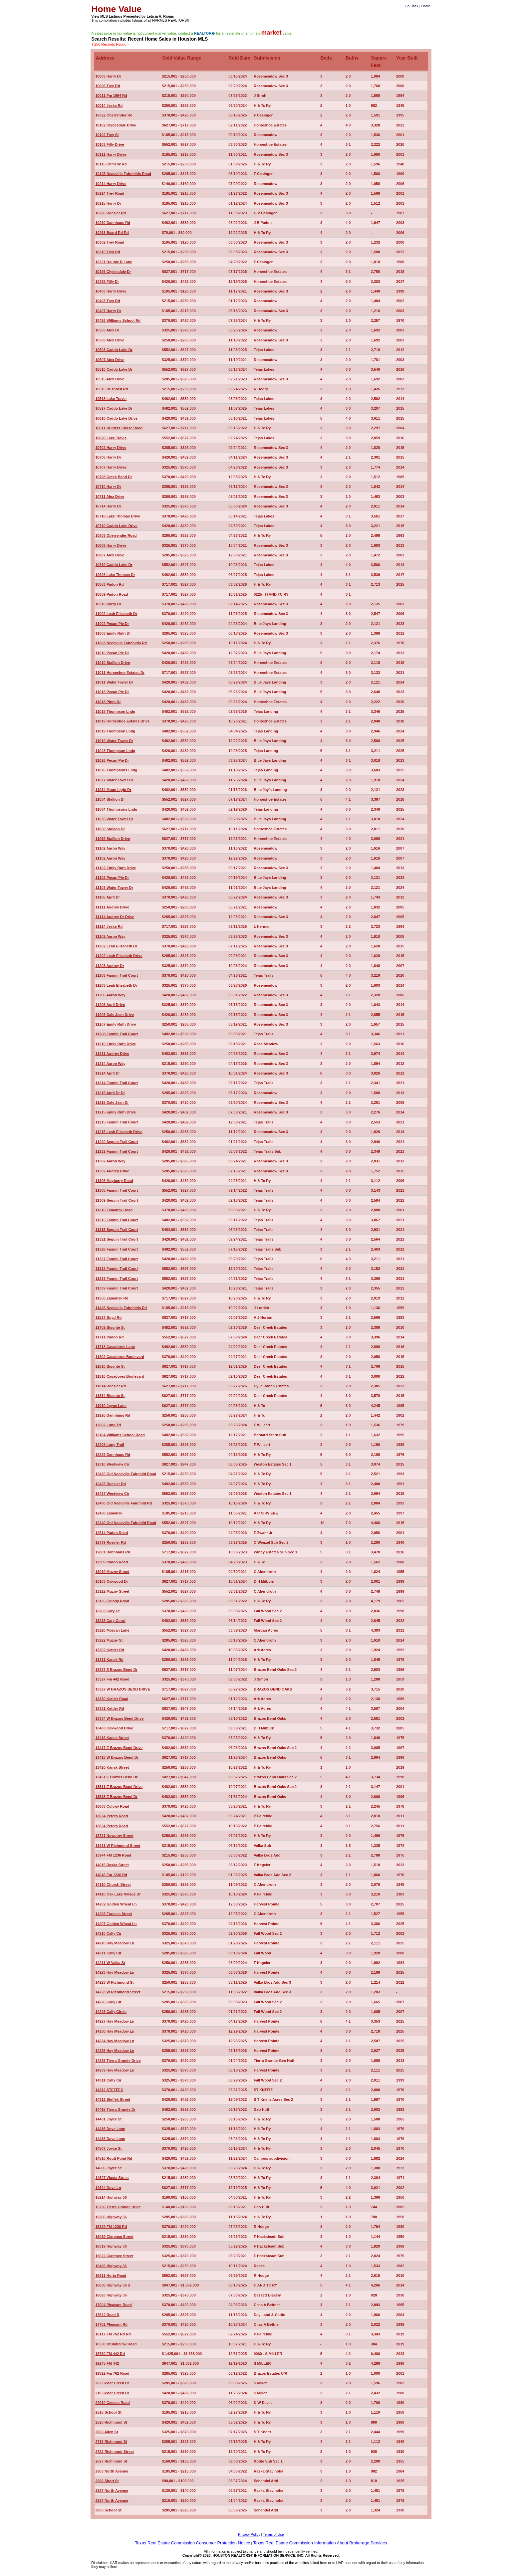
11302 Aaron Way (110, 1161)
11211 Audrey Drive (112, 1054)
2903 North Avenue (111, 2471)
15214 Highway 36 (111, 2197)
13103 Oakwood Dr (111, 1581)
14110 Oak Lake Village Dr (117, 1894)
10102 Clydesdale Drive (115, 125)
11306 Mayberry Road (114, 1181)
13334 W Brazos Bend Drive (119, 1718)
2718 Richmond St (111, 2442)
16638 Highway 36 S (112, 2285)
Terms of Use (273, 2534)
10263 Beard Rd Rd (112, 233)
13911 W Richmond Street (117, 1846)
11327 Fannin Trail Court (116, 1259)
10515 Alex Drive (109, 379)
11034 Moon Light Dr (113, 790)
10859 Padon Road (111, 594)
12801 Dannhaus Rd (112, 1552)
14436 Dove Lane (110, 2129)
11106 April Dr (107, 897)
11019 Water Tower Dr (114, 741)
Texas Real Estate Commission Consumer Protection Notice (192, 2542)
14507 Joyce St (108, 2148)
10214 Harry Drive (110, 184)
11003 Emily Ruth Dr (112, 633)
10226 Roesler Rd (110, 213)
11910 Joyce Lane (111, 1406)
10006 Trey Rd (107, 86)
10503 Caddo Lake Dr (113, 350)
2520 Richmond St (111, 2422)
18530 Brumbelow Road (115, 2344)
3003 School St (108, 2510)
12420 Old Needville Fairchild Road (125, 1474)
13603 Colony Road (112, 1806)
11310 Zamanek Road (113, 1210)
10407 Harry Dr (108, 311)
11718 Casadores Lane (115, 1347)
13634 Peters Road (111, 1816)
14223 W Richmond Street (117, 1992)
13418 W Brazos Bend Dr (116, 1757)
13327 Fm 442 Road (112, 1679)
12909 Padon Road (111, 1562)
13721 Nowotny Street (114, 1836)
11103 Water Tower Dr (114, 888)
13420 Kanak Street (112, 1767)
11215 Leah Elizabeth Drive (118, 1132)
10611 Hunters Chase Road (118, 428)
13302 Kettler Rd (109, 1650)
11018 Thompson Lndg (115, 711)
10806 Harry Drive (110, 545)
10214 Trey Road (109, 193)
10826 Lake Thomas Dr (115, 575)
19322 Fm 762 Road (112, 2373)
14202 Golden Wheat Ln (115, 1904)
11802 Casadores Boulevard (119, 1357)
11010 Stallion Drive (112, 663)
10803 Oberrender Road (115, 535)
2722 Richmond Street (114, 2452)
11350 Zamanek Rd (111, 1298)
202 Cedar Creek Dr (112, 2383)
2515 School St (108, 2412)
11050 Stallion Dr (110, 829)
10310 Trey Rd (107, 252)
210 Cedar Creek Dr (112, 2393)
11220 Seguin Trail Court (116, 1142)
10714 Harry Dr (108, 506)
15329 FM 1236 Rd (111, 2227)
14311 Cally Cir (108, 2080)
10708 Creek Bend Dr (113, 477)
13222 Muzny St (109, 1640)
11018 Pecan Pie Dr (112, 692)
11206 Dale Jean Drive (114, 1015)
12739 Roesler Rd (110, 1542)
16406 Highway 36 (111, 2266)
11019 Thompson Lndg (115, 731)
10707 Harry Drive (110, 467)
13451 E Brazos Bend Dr (116, 1777)
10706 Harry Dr (108, 457)
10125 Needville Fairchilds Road (123, 174)
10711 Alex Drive (109, 496)
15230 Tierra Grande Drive (117, 2207)
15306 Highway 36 (111, 2217)
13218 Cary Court (110, 1621)
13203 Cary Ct (107, 1611)
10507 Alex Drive (109, 360)
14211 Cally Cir (108, 1953)
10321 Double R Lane (113, 262)
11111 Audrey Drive (112, 907)
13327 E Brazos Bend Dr (116, 1670)
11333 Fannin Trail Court (116, 1279)
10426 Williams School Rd (117, 320)
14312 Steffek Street (112, 2099)
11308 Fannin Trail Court (116, 1190)
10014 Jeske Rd (109, 105)
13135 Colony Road (112, 1601)
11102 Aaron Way (110, 848)
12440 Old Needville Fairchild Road (125, 1523)
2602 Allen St (106, 2432)
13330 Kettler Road (111, 1699)
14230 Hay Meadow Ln (114, 2031)
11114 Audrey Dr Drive (114, 917)
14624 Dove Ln (108, 2188)
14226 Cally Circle (111, 2012)
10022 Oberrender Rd (113, 115)
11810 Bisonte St (110, 1366)
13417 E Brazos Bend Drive (118, 1748)
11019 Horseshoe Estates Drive (122, 721)
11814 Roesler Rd (110, 1386)
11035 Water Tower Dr (114, 819)
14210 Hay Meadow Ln (114, 1943)
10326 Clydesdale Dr (113, 272)
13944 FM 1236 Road (113, 1855)
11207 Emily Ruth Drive (115, 1024)
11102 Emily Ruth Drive (115, 868)
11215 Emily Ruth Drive (115, 1112)
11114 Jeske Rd (109, 926)
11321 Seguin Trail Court (116, 1239)
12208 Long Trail (109, 1445)
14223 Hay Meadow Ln (114, 1972)
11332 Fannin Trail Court (116, 1269)
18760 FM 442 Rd (110, 2354)
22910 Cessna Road (112, 2403)
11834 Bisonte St (110, 1396)
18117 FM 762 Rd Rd (112, 2334)
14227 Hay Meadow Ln (114, 2021)
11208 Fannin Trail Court (116, 1034)
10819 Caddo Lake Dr (113, 565)
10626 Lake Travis (111, 438)
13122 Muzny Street (112, 1591)
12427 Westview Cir (112, 1493)
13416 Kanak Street (112, 1738)
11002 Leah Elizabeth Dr (116, 614)
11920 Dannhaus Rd (112, 1415)
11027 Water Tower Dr (114, 780)
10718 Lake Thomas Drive (117, 516)
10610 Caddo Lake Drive (116, 418)
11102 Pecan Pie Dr (112, 878)
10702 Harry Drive (110, 448)
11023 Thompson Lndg (115, 751)
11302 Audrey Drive (112, 1171)
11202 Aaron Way (110, 936)
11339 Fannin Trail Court (116, 1288)
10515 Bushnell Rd (111, 389)
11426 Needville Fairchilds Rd (121, 1308)
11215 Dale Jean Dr (112, 1102)
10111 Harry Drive (110, 154)
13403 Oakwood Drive (114, 1728)
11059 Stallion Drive (112, 839)
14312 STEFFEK (109, 2090)
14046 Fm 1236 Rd (111, 1875)
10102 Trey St (107, 135)
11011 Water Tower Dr (114, 682)
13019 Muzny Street (112, 1572)
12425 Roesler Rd (110, 1484)
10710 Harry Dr (108, 487)
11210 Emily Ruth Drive (115, 1044)
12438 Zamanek (108, 1513)
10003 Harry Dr (108, 76)
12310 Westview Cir (112, 1464)
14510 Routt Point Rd (113, 2158)
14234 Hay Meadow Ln (114, 2041)
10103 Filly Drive (109, 144)
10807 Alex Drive (109, 555)
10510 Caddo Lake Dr (113, 369)
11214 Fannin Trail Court (116, 1083)
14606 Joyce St (108, 2168)
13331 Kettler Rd (109, 1708)
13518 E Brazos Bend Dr (116, 1797)
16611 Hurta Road (110, 2276)
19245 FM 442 (107, 2363)
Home (425, 6)
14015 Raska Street (112, 1865)
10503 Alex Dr (107, 330)
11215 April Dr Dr (110, 1093)
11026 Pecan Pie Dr (112, 760)
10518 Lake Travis (111, 399)
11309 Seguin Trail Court (116, 1200)
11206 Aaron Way (110, 995)
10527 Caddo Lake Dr (113, 408)
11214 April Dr (107, 1073)
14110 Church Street (112, 1884)
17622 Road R (107, 2315)
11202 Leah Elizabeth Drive (118, 956)
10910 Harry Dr (108, 604)
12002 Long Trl (108, 1425)
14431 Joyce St (108, 2119)
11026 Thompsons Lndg (116, 770)
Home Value (116, 9)
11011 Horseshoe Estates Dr (119, 673)
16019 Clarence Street (114, 2237)
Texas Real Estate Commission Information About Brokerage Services (320, 2542)
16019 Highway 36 (111, 2246)
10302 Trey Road (109, 242)
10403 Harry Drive (110, 291)
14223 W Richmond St (114, 1982)
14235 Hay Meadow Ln (114, 2051)
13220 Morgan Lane (112, 1630)
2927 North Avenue (111, 2490)
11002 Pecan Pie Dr (112, 624)
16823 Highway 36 (111, 2295)
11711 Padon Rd (109, 1337)
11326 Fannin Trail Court (116, 1249)
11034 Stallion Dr (110, 799)
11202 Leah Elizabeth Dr (116, 946)
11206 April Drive (110, 1005)
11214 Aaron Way (110, 1064)
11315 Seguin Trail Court (116, 1230)
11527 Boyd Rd (108, 1317)
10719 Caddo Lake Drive (116, 526)
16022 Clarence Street (114, 2256)
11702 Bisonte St (110, 1327)
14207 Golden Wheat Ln (115, 1924)
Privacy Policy (249, 2534)
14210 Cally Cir (108, 1933)
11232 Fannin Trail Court (116, 1151)
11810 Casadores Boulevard (119, 1376)
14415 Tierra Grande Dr (115, 2109)
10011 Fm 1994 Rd (111, 96)
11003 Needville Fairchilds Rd (121, 643)
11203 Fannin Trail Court (116, 975)
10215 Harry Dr (108, 203)
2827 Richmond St (111, 2461)
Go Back (411, 6)
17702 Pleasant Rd (111, 2324)
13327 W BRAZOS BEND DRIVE (122, 1689)
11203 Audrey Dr (109, 966)
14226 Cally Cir (108, 2002)
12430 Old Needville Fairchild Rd (123, 1503)
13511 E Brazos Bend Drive (118, 1787)
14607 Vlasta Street (112, 2178)
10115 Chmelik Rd (111, 164)
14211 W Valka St (110, 1963)
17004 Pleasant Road (113, 2305)
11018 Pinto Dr (108, 702)
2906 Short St (107, 2481)
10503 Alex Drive (109, 340)
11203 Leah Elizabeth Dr (116, 985)
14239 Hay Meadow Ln (114, 2070)
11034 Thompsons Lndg (116, 809)
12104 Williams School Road (119, 1435)
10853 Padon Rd (109, 584)
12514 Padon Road (111, 1533)
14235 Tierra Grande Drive (117, 2061)
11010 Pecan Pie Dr (112, 653)
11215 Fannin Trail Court (116, 1122)
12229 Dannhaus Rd (112, 1455)
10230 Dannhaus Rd (112, 223)
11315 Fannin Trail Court (116, 1220)
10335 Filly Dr (107, 282)
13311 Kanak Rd (109, 1660)
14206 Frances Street (113, 1914)
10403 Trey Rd (107, 301)
